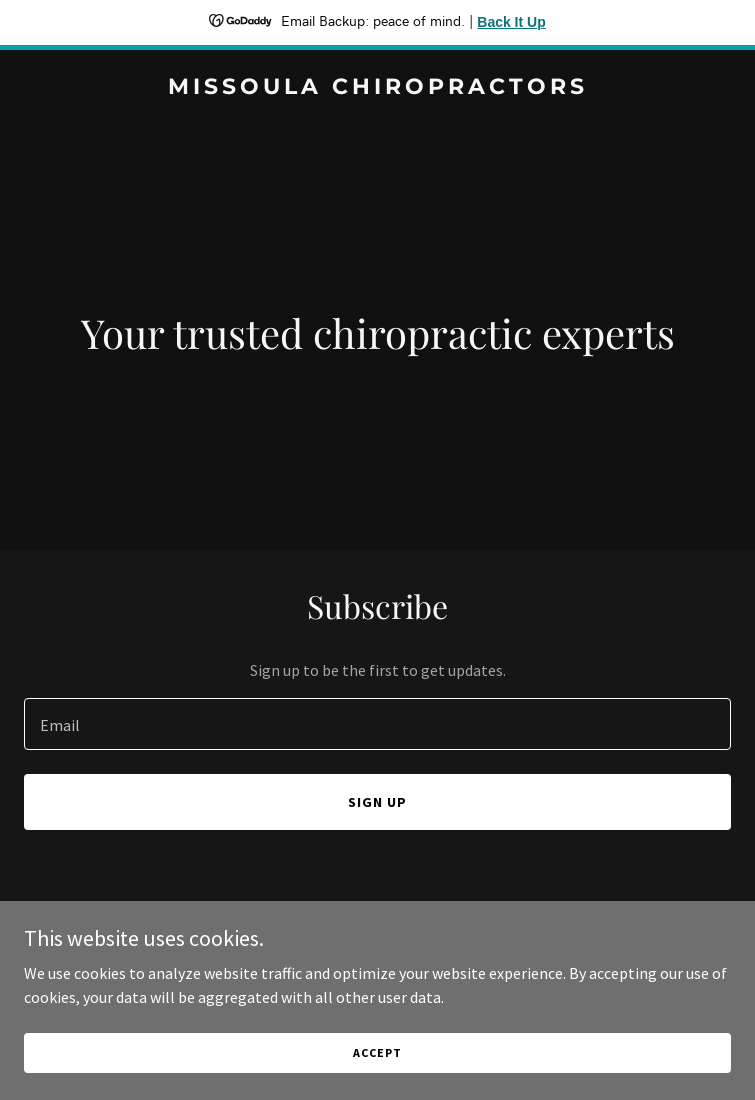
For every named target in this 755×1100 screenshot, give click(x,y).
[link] (377, 88)
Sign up (377, 802)
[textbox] (377, 724)
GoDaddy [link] (415, 965)
